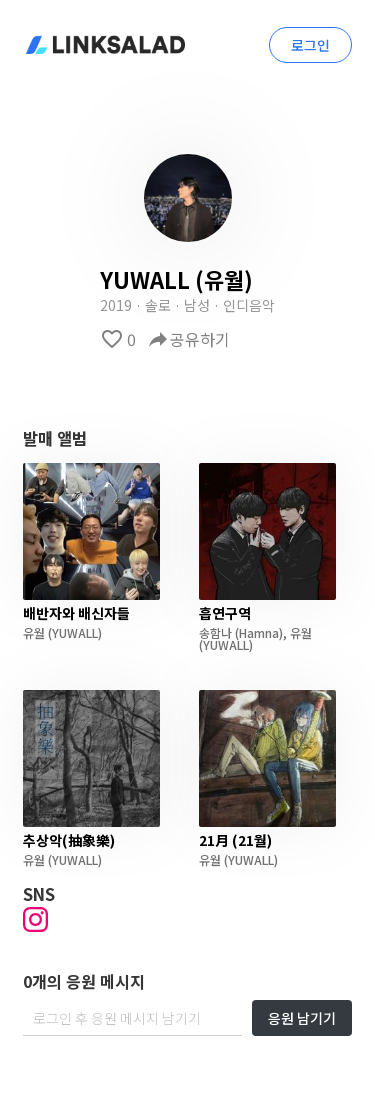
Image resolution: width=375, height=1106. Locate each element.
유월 (34, 632)
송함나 (215, 632)
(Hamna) (257, 632)
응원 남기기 (302, 1018)
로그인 (310, 45)
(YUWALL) (73, 632)
